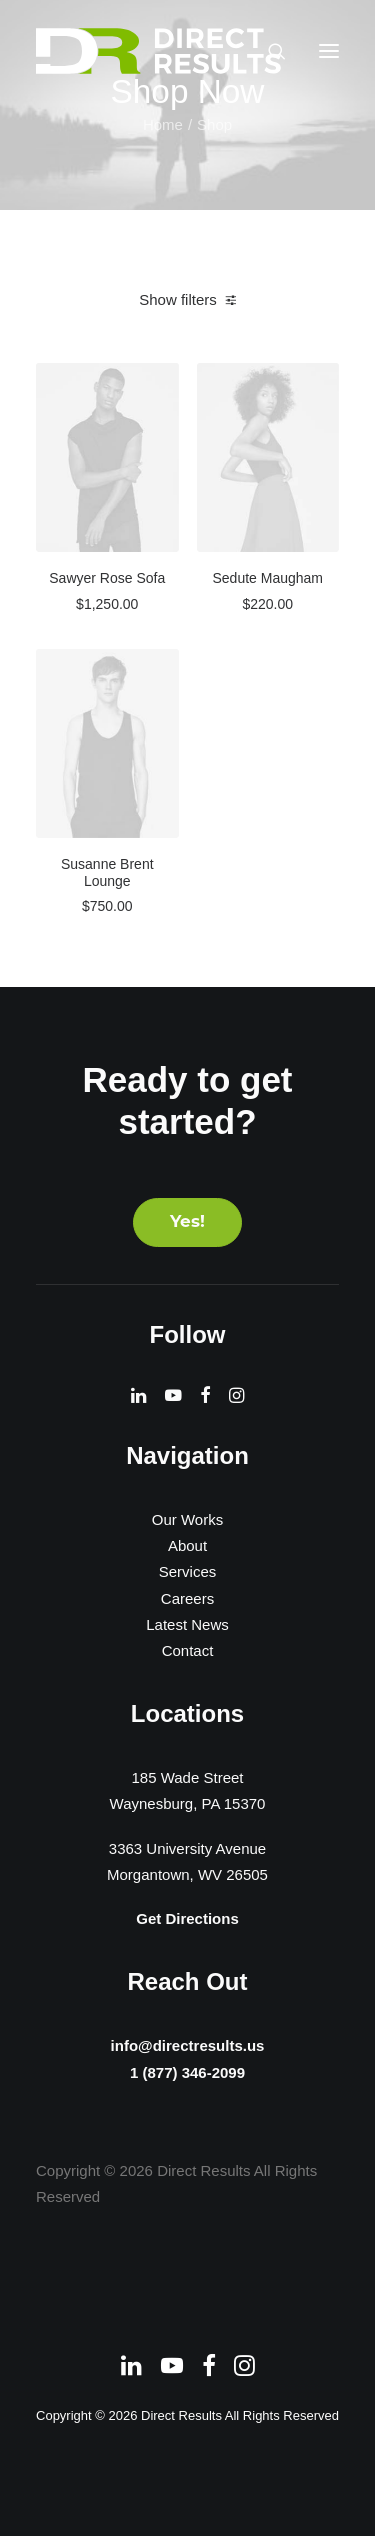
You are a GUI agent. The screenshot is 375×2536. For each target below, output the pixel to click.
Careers (187, 1598)
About (187, 1545)
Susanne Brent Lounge (107, 872)
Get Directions (187, 1918)
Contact (188, 1650)
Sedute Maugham (267, 578)
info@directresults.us (187, 2043)
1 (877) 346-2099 (188, 2074)
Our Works (187, 1519)
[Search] (268, 51)
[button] (329, 51)
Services (188, 1571)
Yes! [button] (187, 1222)
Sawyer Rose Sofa (107, 578)
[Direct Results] (160, 51)
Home (163, 124)
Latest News (187, 1624)
